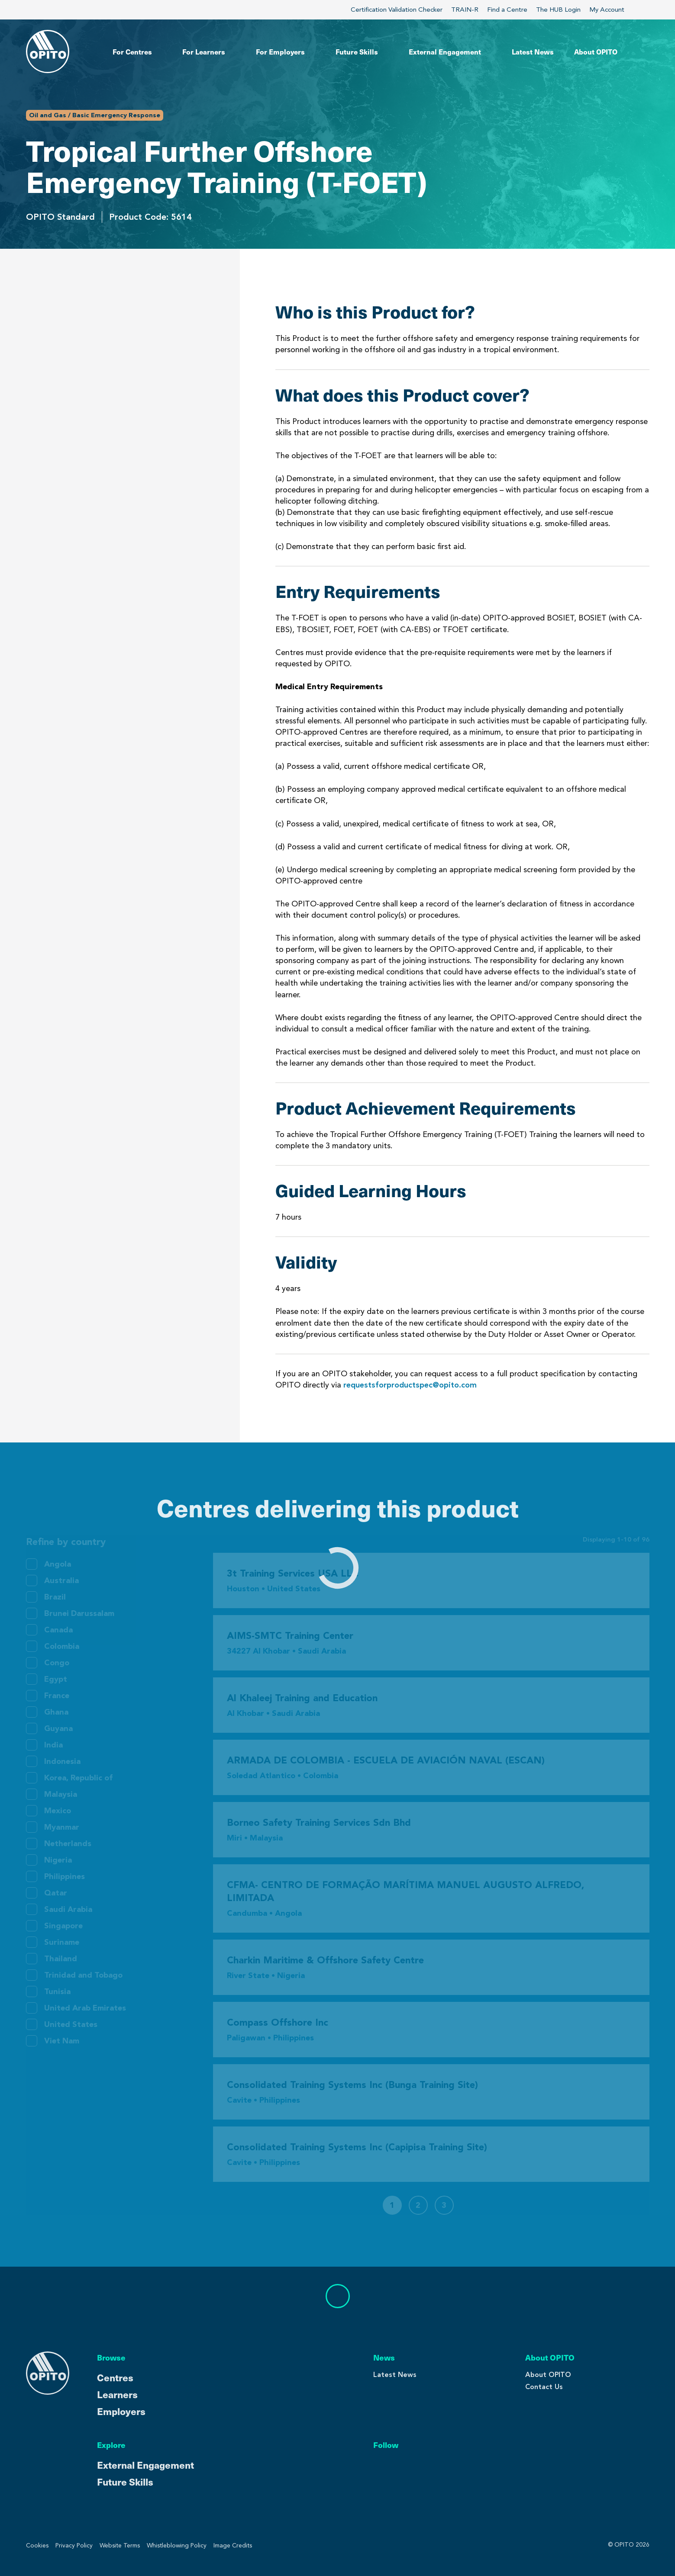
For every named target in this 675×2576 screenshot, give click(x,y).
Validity (42, 439)
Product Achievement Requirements (102, 386)
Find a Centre (507, 9)
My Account (611, 9)
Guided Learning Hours (74, 412)
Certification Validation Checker (396, 9)
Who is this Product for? (78, 307)
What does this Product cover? (92, 333)
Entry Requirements (68, 359)
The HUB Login (558, 9)
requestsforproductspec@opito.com (410, 1385)
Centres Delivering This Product (104, 480)
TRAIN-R (464, 9)
